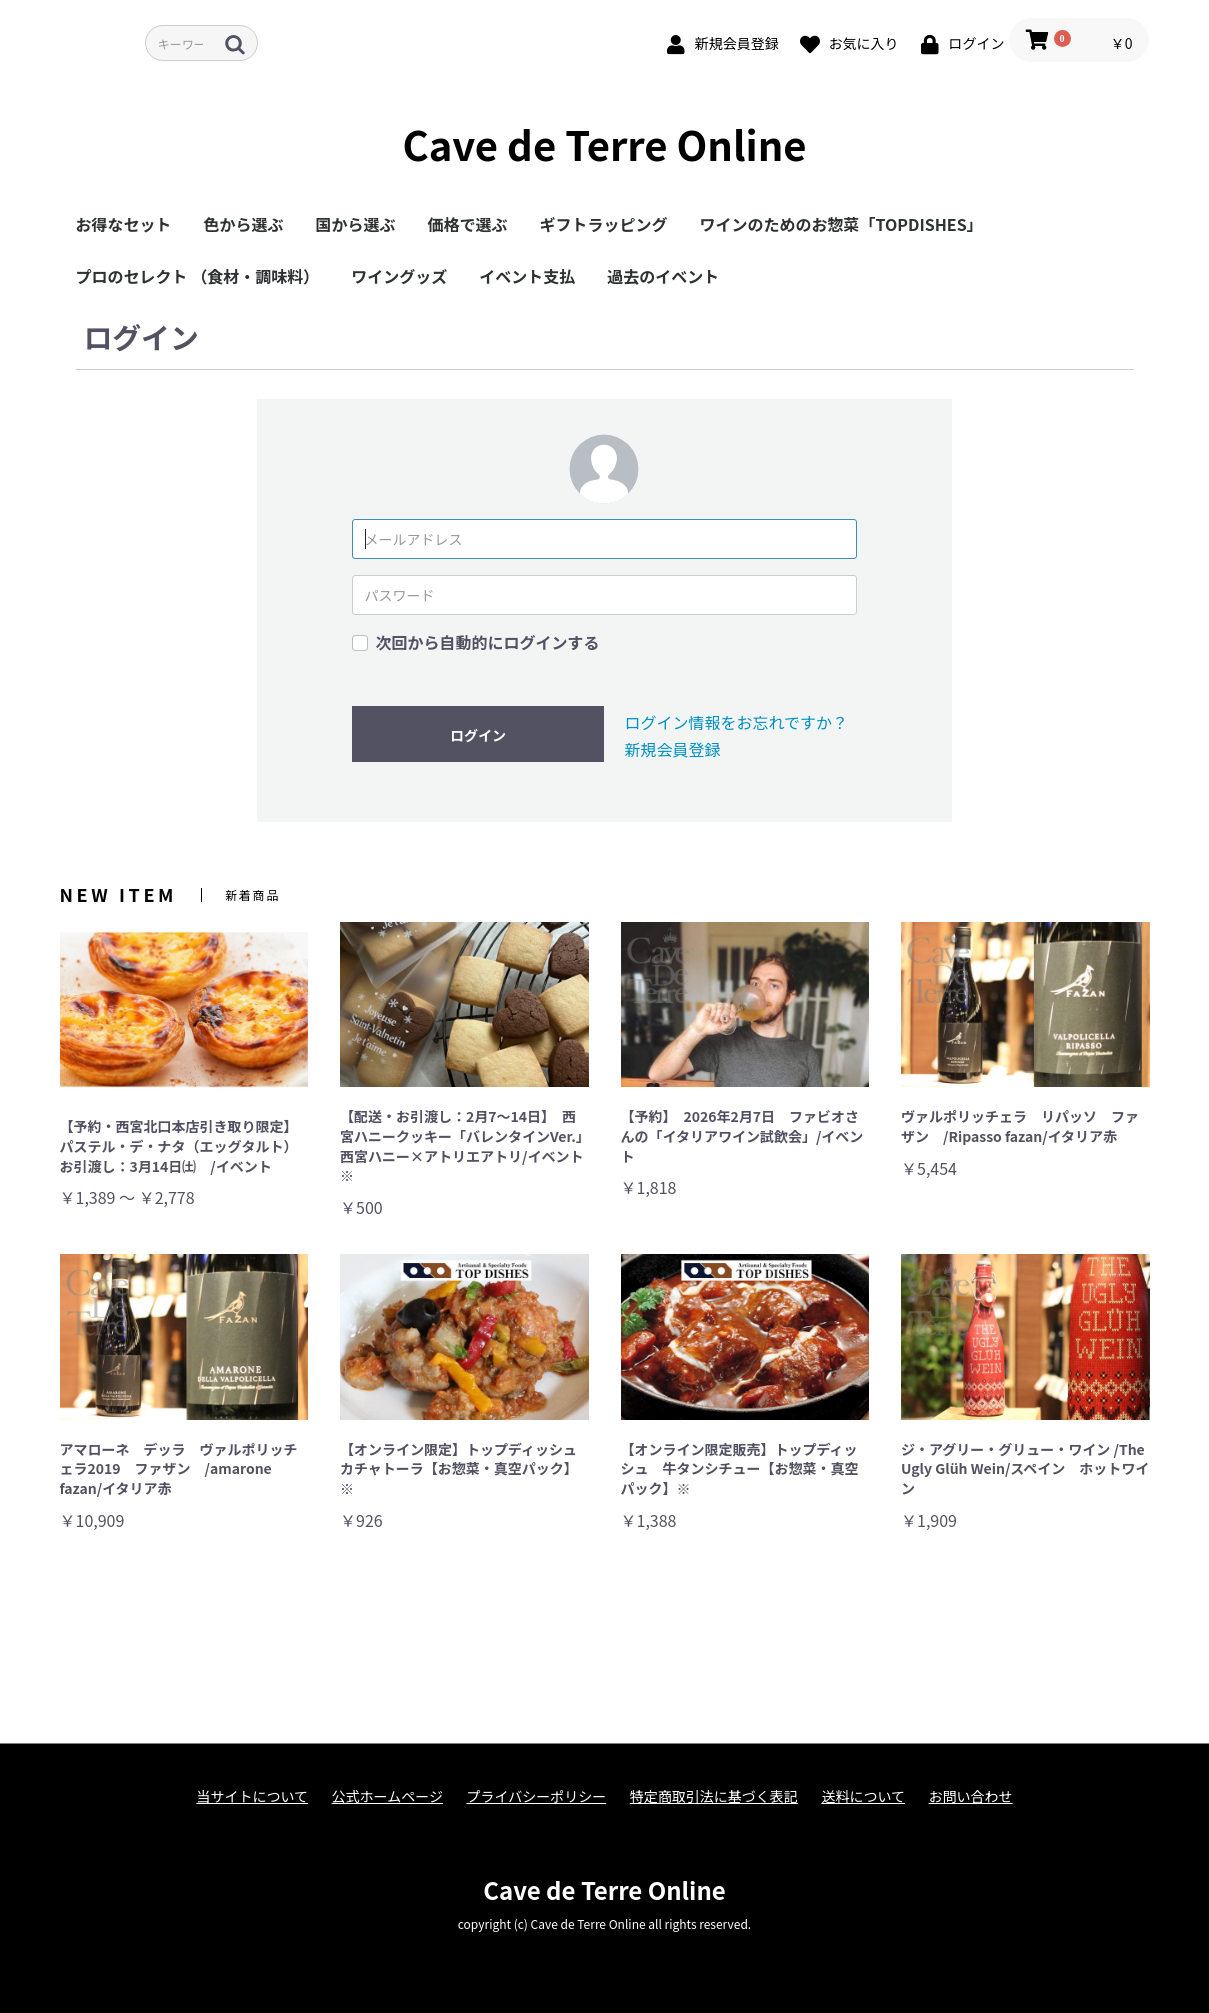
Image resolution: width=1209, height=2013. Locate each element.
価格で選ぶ (468, 224)
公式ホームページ (387, 1796)
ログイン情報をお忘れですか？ (736, 722)
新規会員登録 (672, 749)
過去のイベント (663, 276)
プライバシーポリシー (536, 1796)
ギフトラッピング (604, 224)
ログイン (478, 735)
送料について (863, 1796)
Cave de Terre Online (604, 144)
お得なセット (124, 224)
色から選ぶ (244, 224)
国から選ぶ (356, 224)
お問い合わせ (971, 1796)
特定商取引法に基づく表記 (714, 1796)
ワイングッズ (399, 276)
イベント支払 (527, 276)
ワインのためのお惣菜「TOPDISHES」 (841, 224)
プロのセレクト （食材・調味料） (198, 276)
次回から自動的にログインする (488, 642)
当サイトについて (252, 1796)
